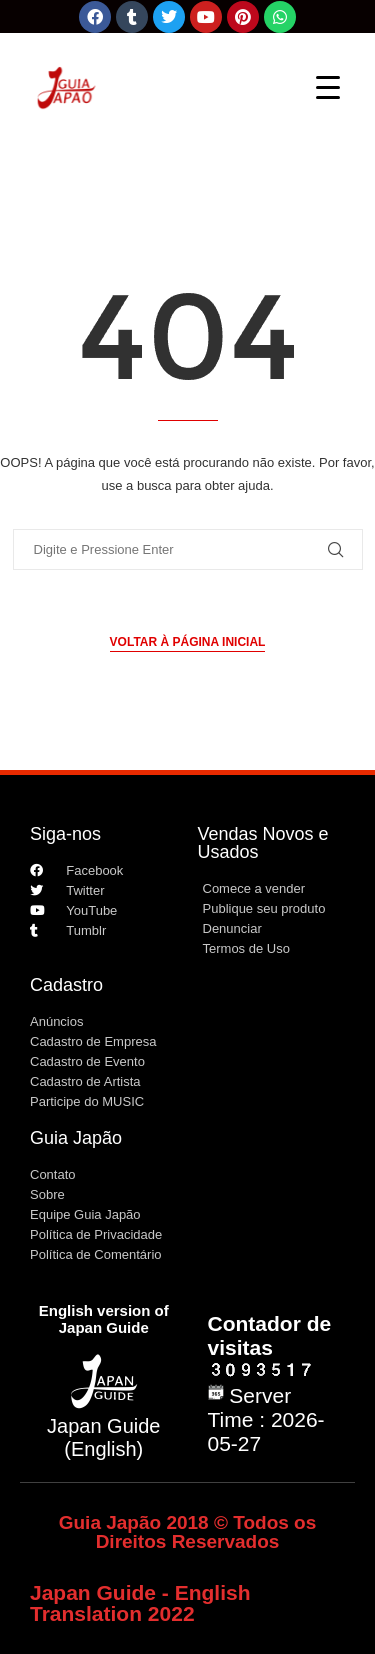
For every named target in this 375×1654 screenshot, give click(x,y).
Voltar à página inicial (188, 642)
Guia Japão (76, 1138)
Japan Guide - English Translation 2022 (140, 1603)
